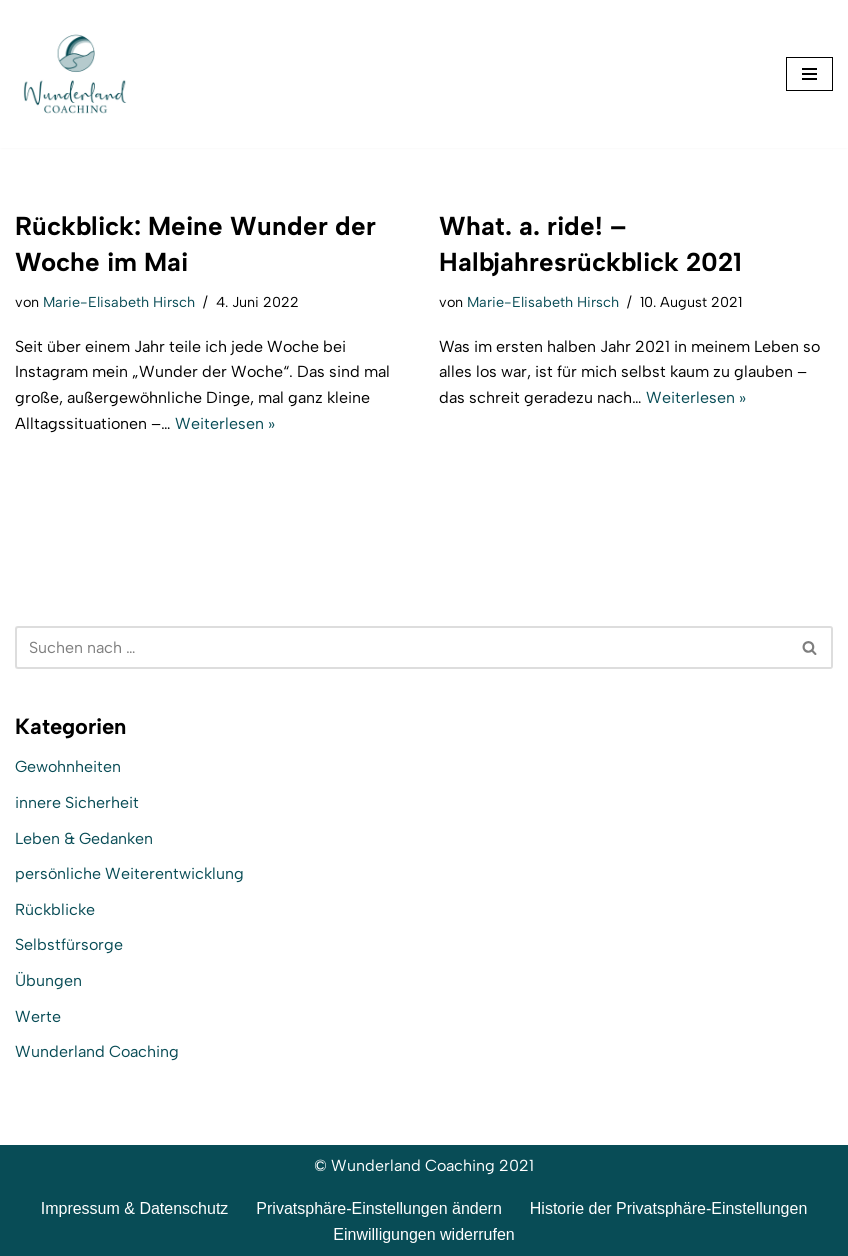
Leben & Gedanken (84, 838)
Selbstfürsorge (69, 944)
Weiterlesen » (225, 423)
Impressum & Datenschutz (135, 1208)
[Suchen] (401, 647)
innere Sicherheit (77, 802)
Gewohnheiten (68, 766)
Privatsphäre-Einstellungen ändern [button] (378, 1208)
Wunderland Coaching (97, 1051)
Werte (38, 1016)
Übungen (48, 980)
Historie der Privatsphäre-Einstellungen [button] (668, 1208)
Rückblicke (55, 909)
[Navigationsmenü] (809, 74)
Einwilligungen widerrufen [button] (423, 1234)
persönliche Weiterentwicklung (129, 873)
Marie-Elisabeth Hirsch (119, 302)
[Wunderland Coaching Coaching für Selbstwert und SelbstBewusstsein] (75, 74)
